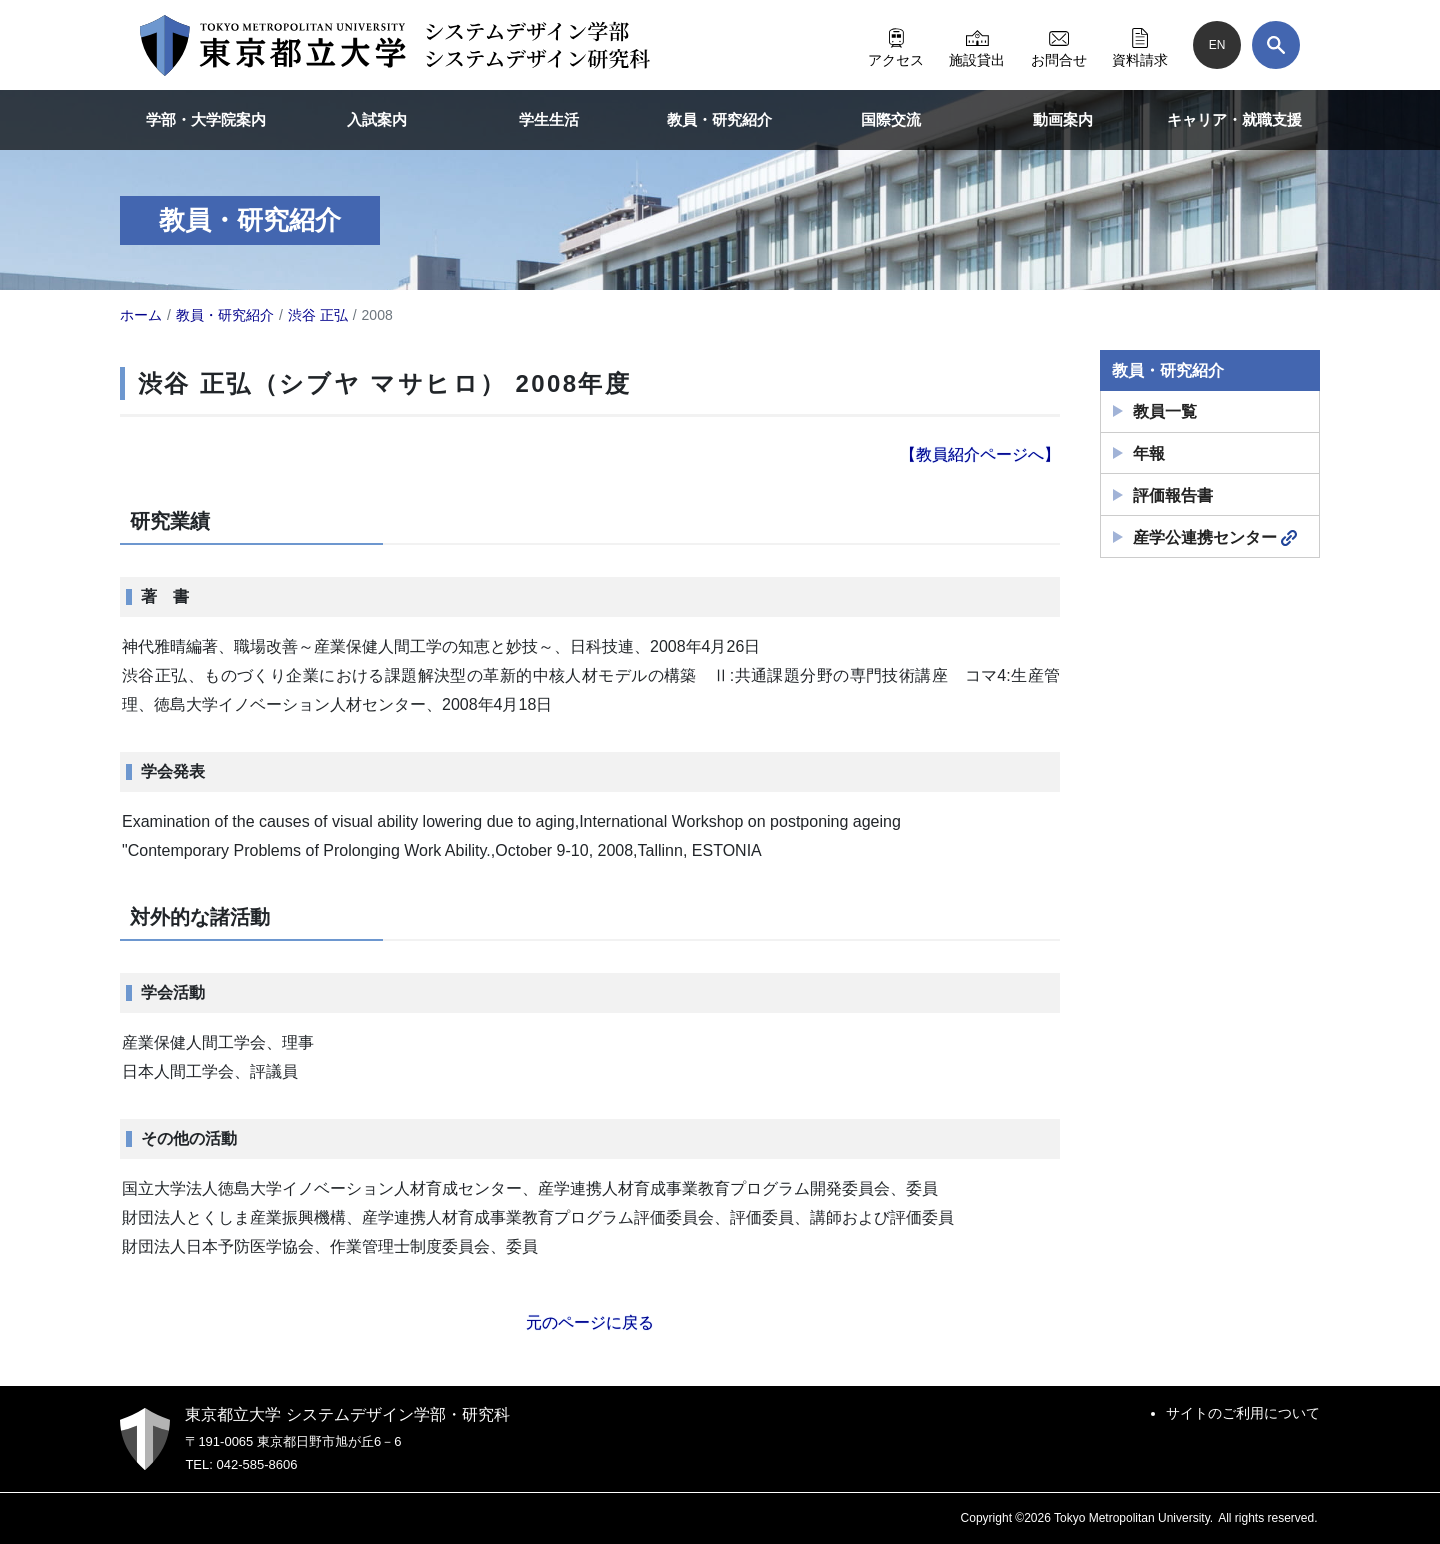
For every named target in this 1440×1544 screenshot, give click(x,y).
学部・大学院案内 (206, 119)
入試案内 (377, 119)
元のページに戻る (590, 1322)
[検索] (1276, 45)
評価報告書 (1173, 495)
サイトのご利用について (1243, 1413)
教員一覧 (1165, 411)
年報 (1149, 453)
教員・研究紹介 (719, 119)
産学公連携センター (1215, 538)
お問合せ (1059, 45)
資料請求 (1140, 45)
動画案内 (1063, 119)
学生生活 (549, 119)
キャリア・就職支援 (1234, 119)
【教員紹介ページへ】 (980, 454)
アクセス (896, 45)
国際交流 (891, 119)
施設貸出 (977, 45)
